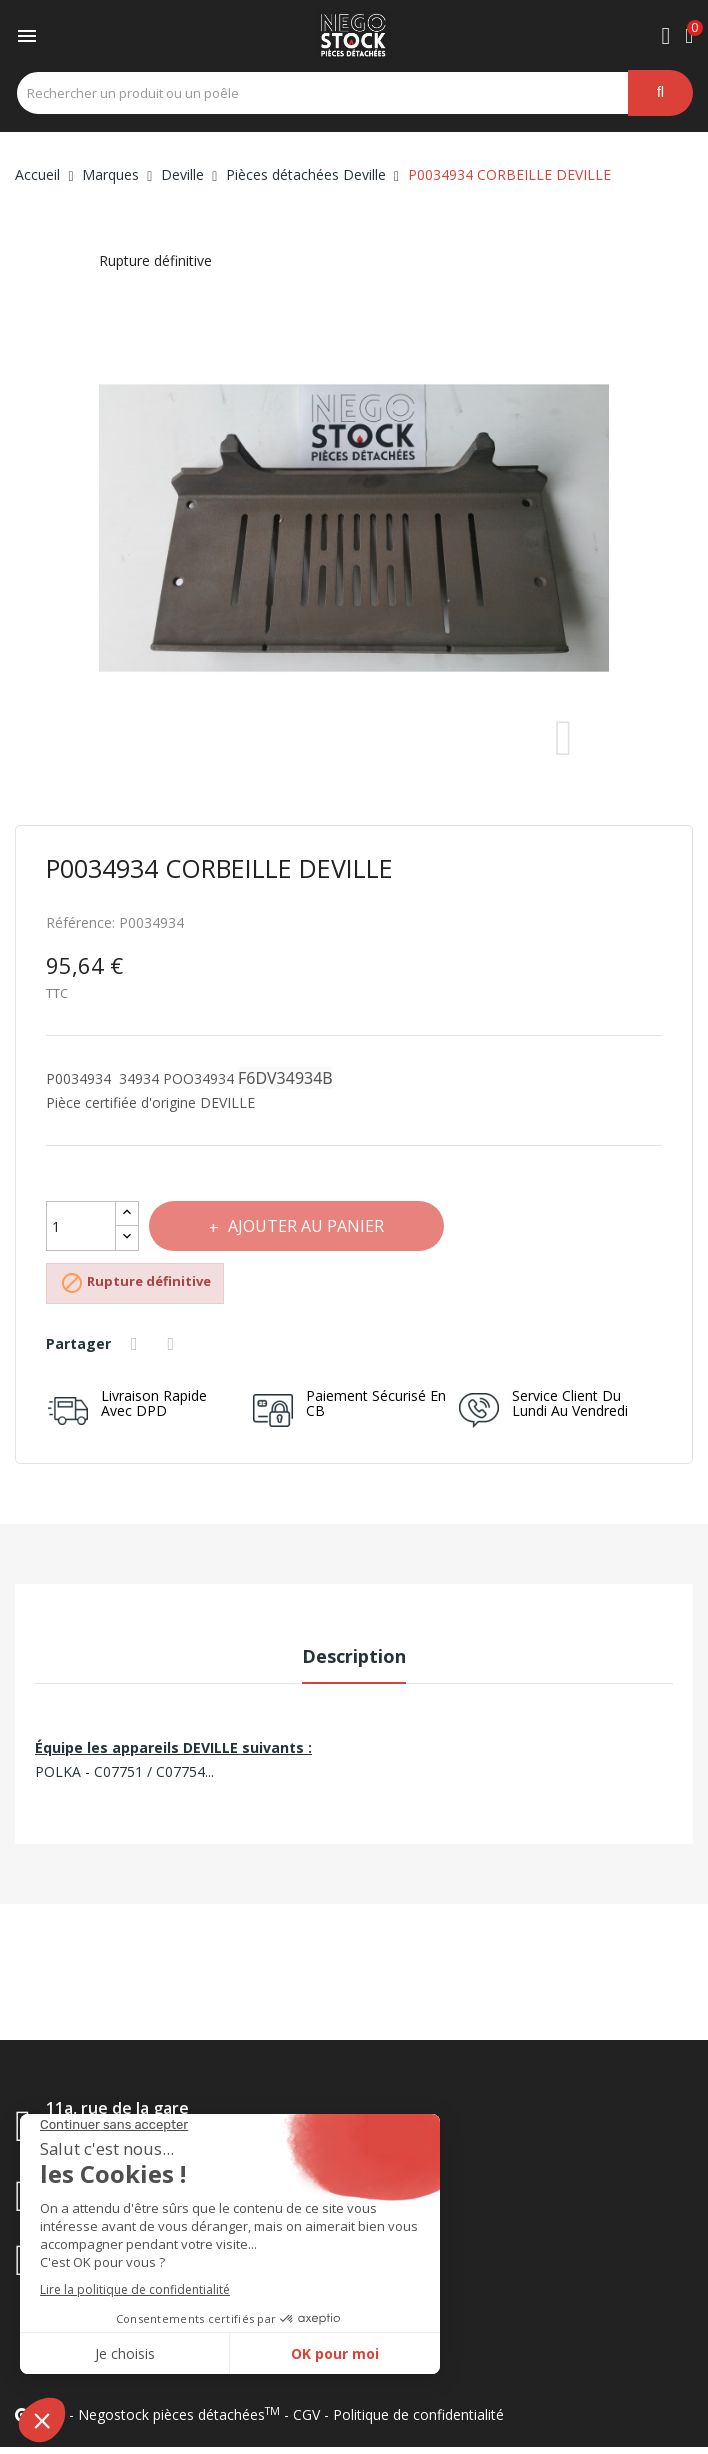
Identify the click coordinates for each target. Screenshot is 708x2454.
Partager (137, 1344)
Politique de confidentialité (418, 2414)
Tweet (174, 1344)
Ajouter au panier (304, 1226)
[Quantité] (81, 1226)
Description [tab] (354, 1656)
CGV (306, 2414)
